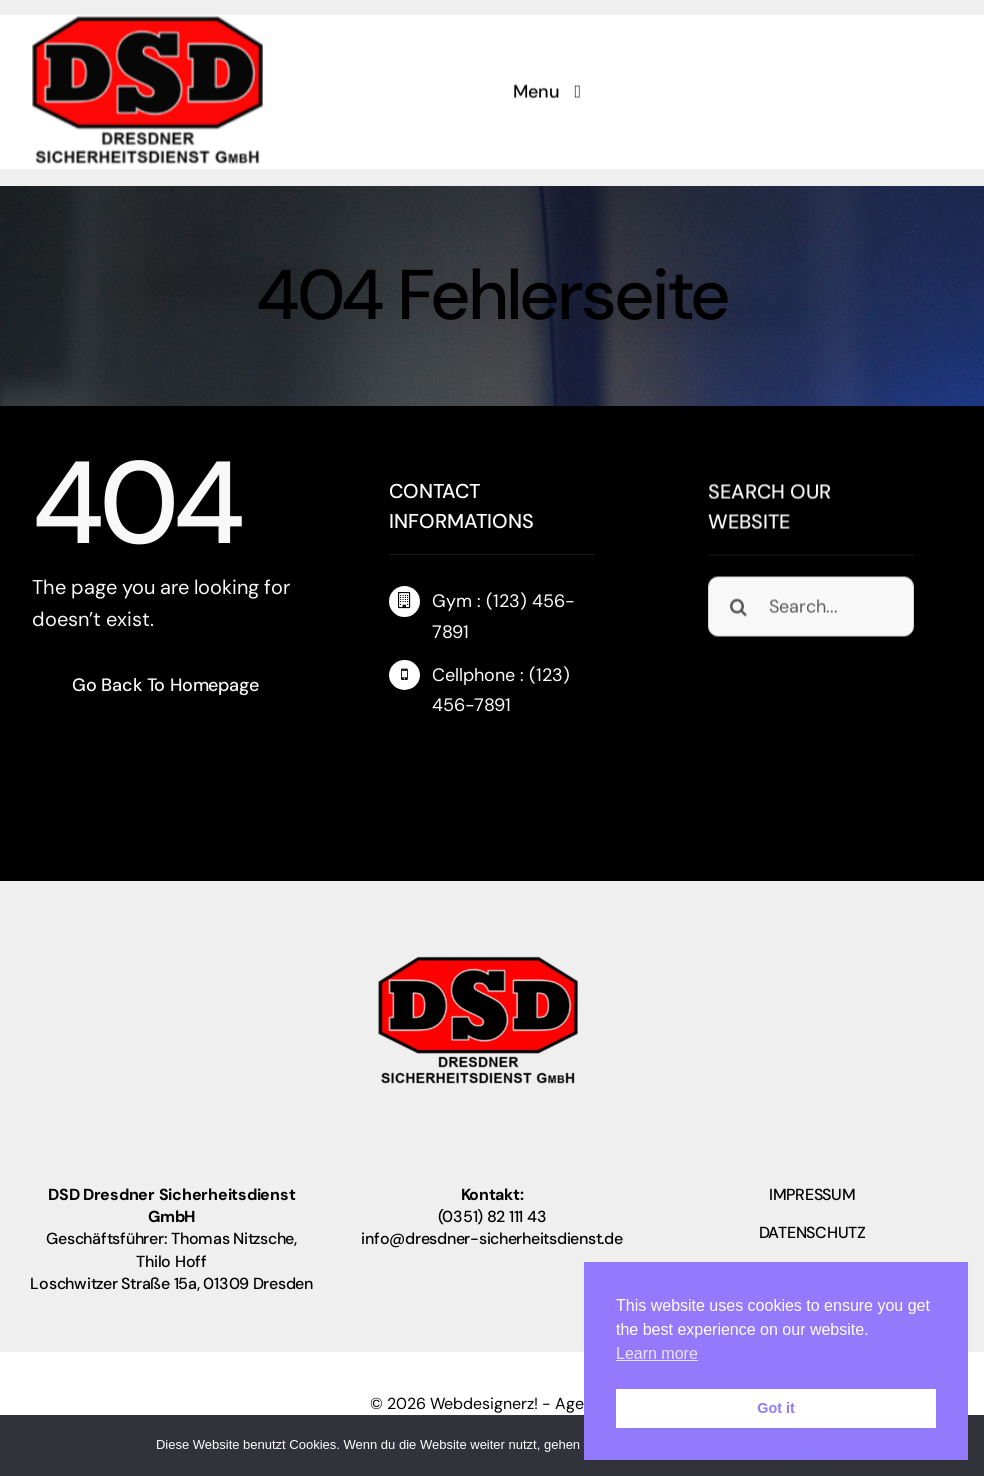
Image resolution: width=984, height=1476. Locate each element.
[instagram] (474, 753)
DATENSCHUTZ (812, 1232)
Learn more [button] (657, 1353)
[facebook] (398, 753)
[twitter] (436, 753)
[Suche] (738, 608)
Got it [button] (776, 1408)
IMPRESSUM (812, 1194)
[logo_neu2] (147, 22)
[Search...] (811, 608)
